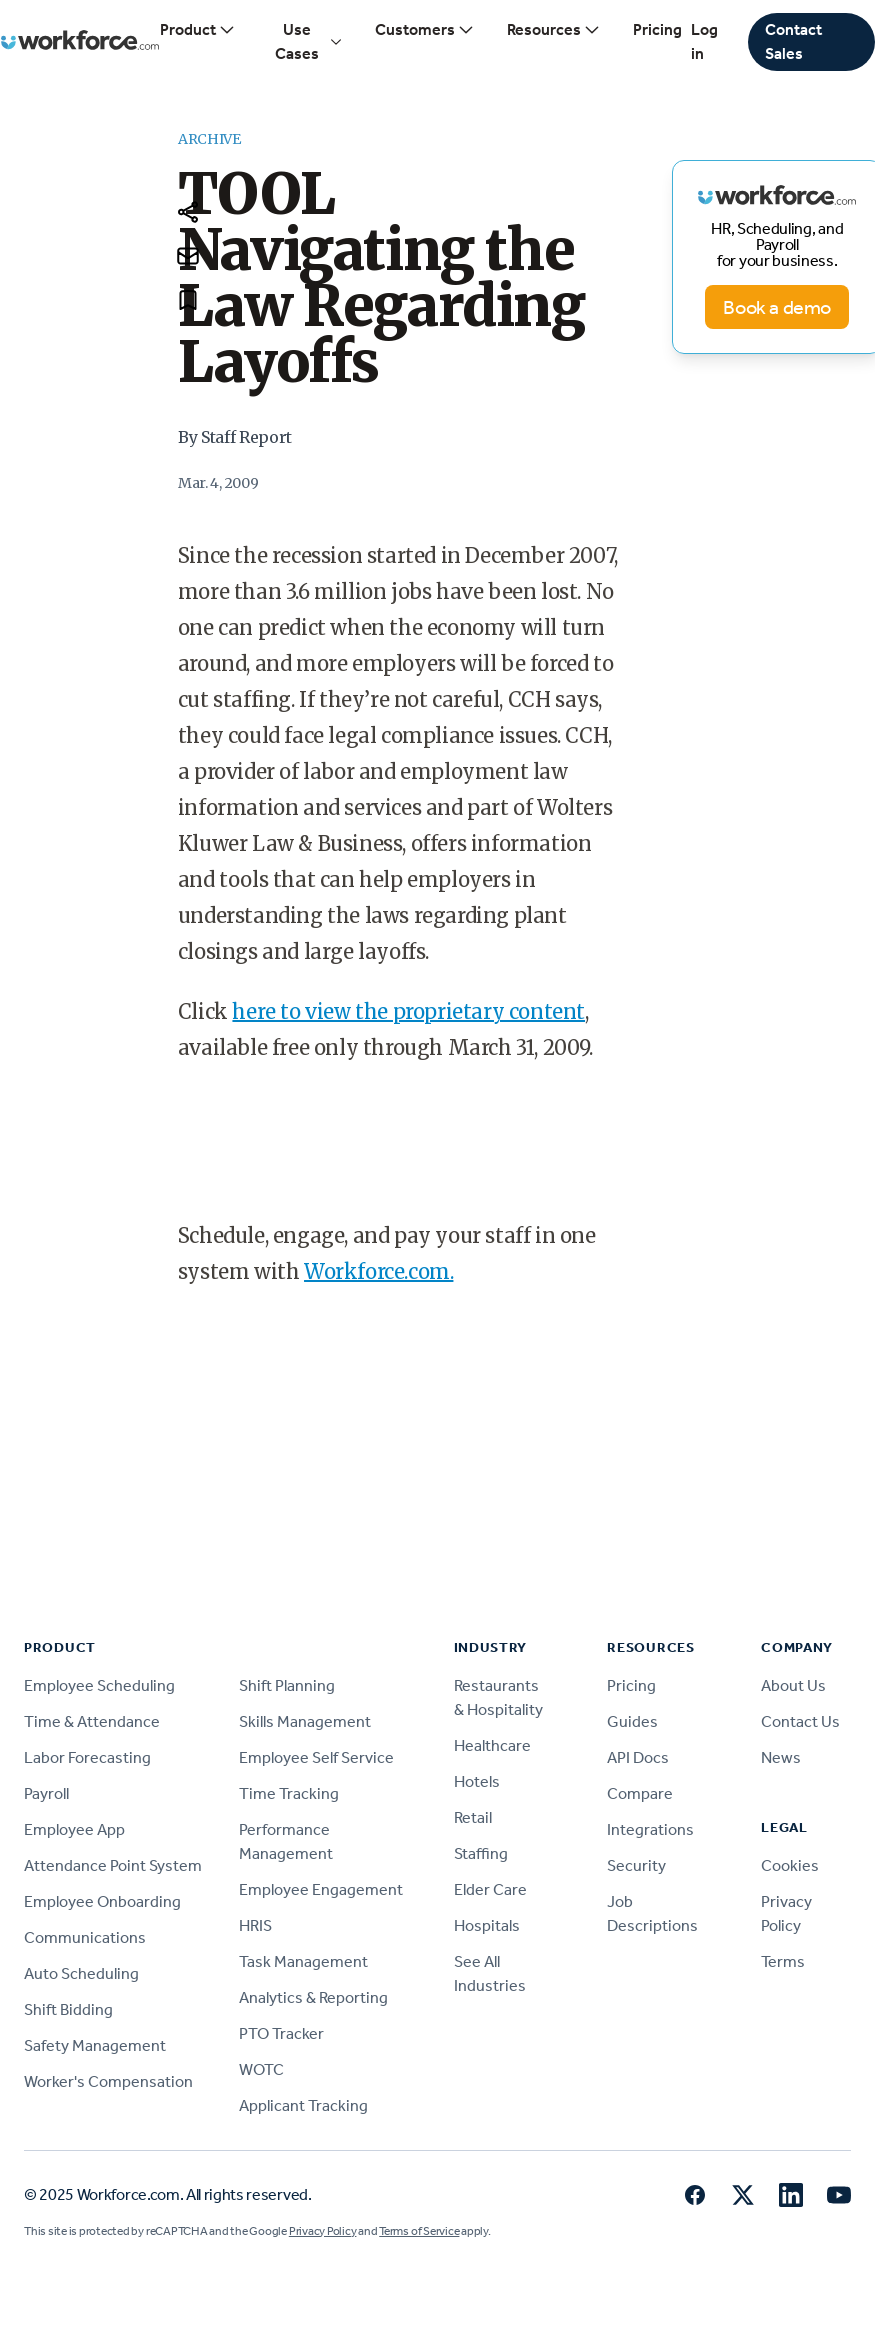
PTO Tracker (281, 2033)
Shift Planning (287, 1685)
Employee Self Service (316, 1757)
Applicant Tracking (303, 2105)
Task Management (303, 1961)
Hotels (477, 1781)
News (781, 1757)
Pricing (657, 29)
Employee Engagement (321, 1889)
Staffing (481, 1853)
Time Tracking (289, 1793)
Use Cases (308, 41)
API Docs (638, 1757)
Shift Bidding (68, 2009)
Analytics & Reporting (313, 1997)
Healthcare (492, 1745)
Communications (85, 1937)
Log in (704, 41)
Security (636, 1865)
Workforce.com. (378, 1271)
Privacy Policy (323, 2231)
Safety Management (95, 2045)
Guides (632, 1721)
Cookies (790, 1865)
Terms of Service (419, 2231)
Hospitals (487, 1925)
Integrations (650, 1829)
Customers (425, 30)
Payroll (46, 1793)
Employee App (74, 1829)
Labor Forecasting (87, 1757)
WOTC (261, 2069)
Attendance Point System (113, 1865)
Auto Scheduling (81, 1973)
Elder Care (490, 1889)
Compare (640, 1793)
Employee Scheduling (99, 1685)
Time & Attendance (92, 1721)
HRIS (255, 1925)
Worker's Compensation (108, 2081)
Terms (783, 1961)
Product (198, 30)
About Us (793, 1685)
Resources (554, 30)
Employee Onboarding (102, 1901)
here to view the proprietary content (408, 1011)
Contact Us (800, 1721)
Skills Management (305, 1721)
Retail (473, 1817)
